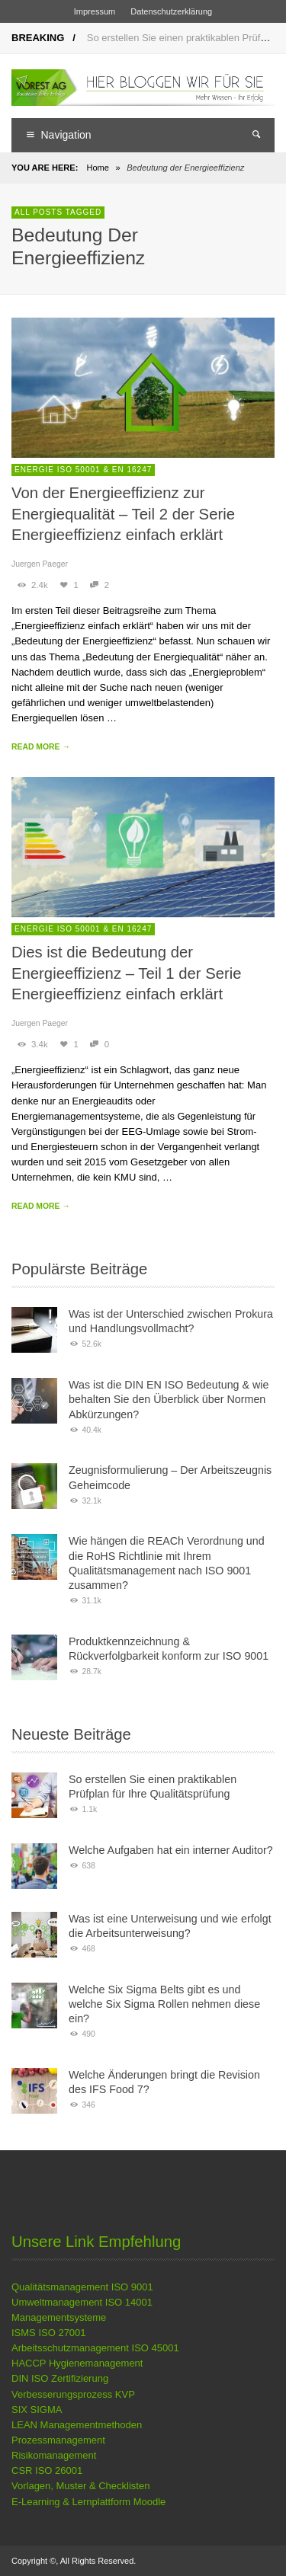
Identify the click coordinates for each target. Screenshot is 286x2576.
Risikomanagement (53, 2455)
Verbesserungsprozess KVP (73, 2394)
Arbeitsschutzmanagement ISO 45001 (95, 2348)
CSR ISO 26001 (46, 2470)
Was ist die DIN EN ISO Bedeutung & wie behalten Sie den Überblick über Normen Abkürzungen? (168, 1400)
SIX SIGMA (36, 2409)
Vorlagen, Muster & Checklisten (80, 2485)
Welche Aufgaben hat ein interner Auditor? (171, 1850)
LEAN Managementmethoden (76, 2425)
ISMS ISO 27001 (48, 2332)
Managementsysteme (58, 2317)
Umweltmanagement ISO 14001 (82, 2302)
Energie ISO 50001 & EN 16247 (83, 469)
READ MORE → (40, 747)
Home (97, 167)
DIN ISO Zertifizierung (59, 2378)
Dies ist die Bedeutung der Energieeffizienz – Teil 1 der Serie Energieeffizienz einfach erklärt (126, 973)
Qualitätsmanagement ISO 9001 (82, 2287)
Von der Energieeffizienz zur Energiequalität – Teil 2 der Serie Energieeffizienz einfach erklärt (123, 513)
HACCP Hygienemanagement (77, 2363)
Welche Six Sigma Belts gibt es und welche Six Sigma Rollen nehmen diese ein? (164, 2004)
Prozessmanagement (58, 2440)
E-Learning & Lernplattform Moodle (88, 2501)
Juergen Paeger (39, 564)
